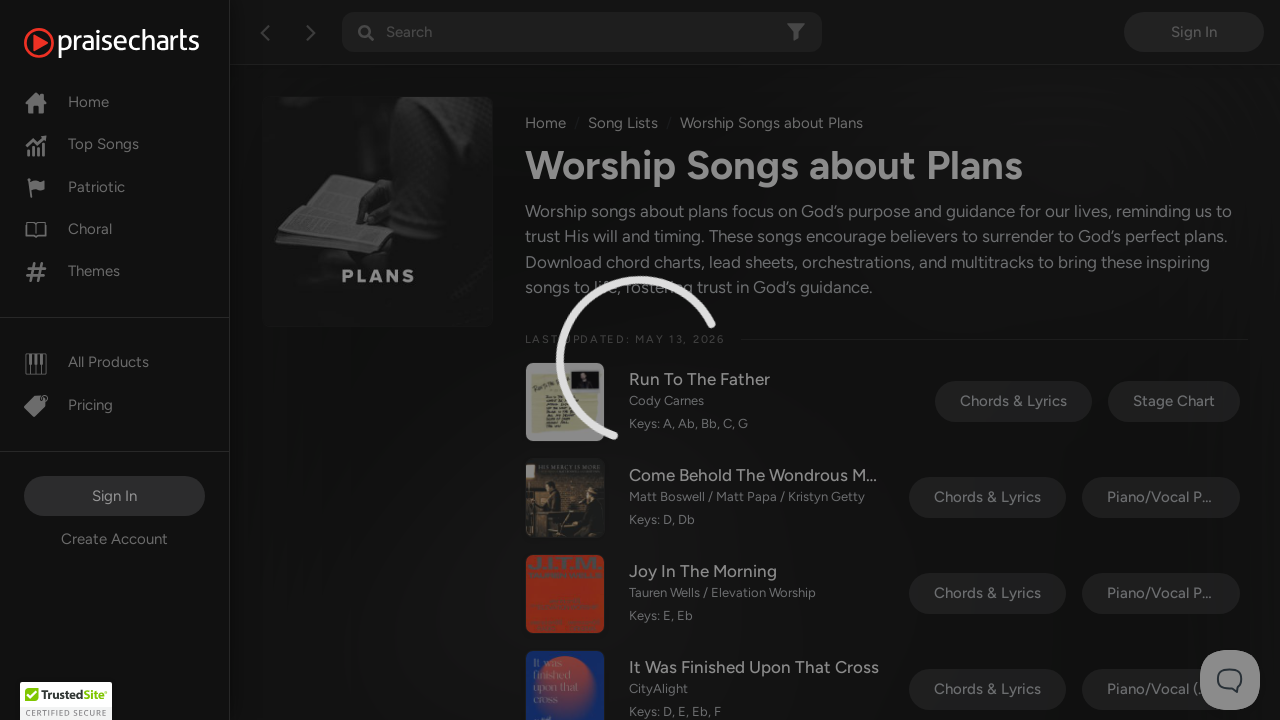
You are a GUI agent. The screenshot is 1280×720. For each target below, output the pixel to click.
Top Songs (81, 144)
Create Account (114, 539)
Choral (68, 229)
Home (66, 102)
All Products (86, 362)
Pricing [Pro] (68, 405)
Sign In (114, 496)
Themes (72, 271)
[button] (66, 701)
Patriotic (74, 187)
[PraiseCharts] (136, 43)
